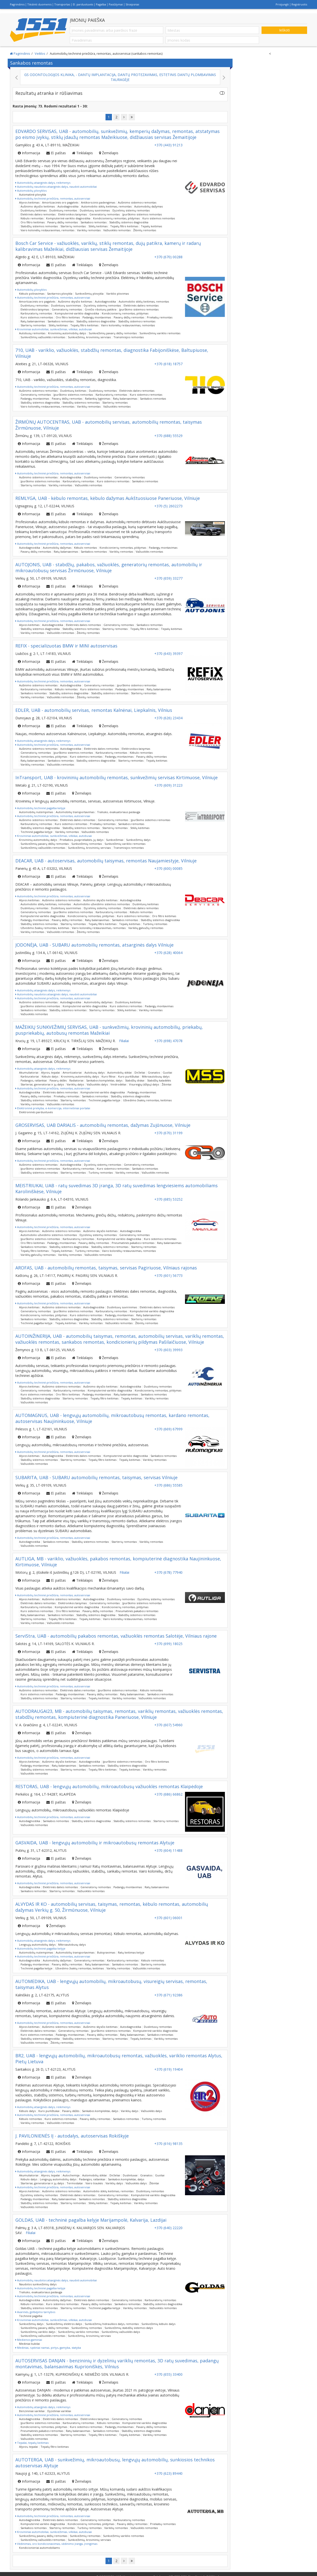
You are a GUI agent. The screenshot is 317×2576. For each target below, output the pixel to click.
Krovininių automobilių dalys (67, 333)
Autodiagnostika (68, 206)
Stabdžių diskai (134, 1080)
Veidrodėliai (118, 1084)
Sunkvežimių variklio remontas (159, 333)
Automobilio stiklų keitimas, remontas (106, 206)
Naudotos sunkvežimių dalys (37, 2284)
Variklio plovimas (117, 293)
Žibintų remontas (144, 230)
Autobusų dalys (94, 1072)
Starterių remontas (73, 226)
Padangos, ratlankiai (34, 1080)
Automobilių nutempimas (36, 812)
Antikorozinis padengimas (98, 202)
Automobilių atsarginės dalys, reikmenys (42, 182)
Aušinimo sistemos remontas (137, 202)
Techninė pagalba (30, 2316)
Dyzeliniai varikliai (59, 2411)
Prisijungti (282, 4)
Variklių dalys (75, 1084)
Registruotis (299, 4)
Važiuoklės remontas (117, 230)
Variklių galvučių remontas (145, 928)
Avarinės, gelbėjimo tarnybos (35, 2312)
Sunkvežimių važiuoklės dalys (121, 2332)
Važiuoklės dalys (97, 1084)
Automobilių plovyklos (31, 190)
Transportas (62, 4)
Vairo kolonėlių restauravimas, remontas (47, 230)
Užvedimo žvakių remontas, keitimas (45, 928)
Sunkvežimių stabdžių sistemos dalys (129, 2328)
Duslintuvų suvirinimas (95, 210)
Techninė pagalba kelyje (37, 832)
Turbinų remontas (155, 924)
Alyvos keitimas (29, 202)
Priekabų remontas (159, 317)
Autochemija (71, 2175)
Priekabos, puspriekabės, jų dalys (81, 840)
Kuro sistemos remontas (158, 218)
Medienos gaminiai (28, 2340)
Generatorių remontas (104, 214)
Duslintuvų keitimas (34, 210)
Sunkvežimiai (114, 840)
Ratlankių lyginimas (97, 398)
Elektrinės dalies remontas (38, 214)
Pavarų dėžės (58, 1080)
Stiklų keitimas (97, 226)
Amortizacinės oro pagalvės (60, 202)
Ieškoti (284, 30)
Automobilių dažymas (148, 206)
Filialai (124, 1040)
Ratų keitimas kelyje (131, 1952)
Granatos (154, 1072)
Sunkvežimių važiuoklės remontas (43, 337)
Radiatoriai (76, 1080)
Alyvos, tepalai (50, 1072)
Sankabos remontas (93, 222)
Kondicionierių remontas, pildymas (116, 218)
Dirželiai (139, 1072)
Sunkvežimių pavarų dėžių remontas (113, 333)
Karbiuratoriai (30, 1076)
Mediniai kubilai (29, 2343)
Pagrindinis (17, 4)
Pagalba (101, 4)
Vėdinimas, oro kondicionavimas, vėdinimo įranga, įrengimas (56, 2544)
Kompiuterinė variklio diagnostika (68, 218)
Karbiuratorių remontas (36, 313)
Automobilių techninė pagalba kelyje (40, 808)
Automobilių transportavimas (75, 812)
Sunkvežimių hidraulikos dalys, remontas (112, 2324)
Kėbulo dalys (50, 1076)
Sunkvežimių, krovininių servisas (89, 337)
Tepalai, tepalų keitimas (32, 2443)
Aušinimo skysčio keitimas (38, 206)
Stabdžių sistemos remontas (39, 226)
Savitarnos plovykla (59, 293)
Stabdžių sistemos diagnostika (128, 222)
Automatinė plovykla (32, 194)
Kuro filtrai (108, 1076)
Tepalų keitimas (151, 226)
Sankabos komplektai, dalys (104, 1080)
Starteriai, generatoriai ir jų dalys (42, 1084)
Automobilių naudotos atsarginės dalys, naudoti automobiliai (56, 186)
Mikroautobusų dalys (155, 1076)
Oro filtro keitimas (33, 222)
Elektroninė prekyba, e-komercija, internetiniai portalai (52, 1108)
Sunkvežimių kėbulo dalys (158, 2324)
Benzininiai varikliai (32, 2411)
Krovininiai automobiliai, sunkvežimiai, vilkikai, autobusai (53, 329)
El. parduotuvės (83, 4)
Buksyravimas (106, 1952)
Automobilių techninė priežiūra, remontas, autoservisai (52, 198)
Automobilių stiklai (119, 1072)
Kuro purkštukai (128, 1076)
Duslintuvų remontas (63, 210)
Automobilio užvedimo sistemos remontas (102, 904)
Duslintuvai (130, 2175)
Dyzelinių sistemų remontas (131, 210)
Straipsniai (132, 4)
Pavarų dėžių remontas (62, 222)
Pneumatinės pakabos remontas (133, 1243)
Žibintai (166, 1084)
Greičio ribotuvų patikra (100, 309)
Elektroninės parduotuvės (36, 1112)
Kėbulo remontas (32, 218)
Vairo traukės (94, 2183)
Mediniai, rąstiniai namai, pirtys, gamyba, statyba (48, 2347)
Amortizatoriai (72, 1072)
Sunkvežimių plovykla (89, 293)
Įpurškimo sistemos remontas (142, 214)
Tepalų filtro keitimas (124, 226)
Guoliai (167, 1072)
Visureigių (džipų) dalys (144, 1084)
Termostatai (75, 2183)
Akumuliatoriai (28, 1072)
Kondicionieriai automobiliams (39, 2548)
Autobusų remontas (32, 333)
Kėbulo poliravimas (31, 293)
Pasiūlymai (116, 4)
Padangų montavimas (96, 317)
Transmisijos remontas (128, 337)
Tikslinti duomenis (39, 4)
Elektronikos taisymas (72, 214)
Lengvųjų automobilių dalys (37, 1944)
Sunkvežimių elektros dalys (64, 2324)
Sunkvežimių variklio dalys (38, 2332)
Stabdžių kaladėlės (159, 1080)
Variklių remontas (89, 230)
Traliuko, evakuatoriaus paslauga (118, 812)
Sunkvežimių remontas (86, 844)
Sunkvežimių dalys (138, 840)
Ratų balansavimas (33, 321)
